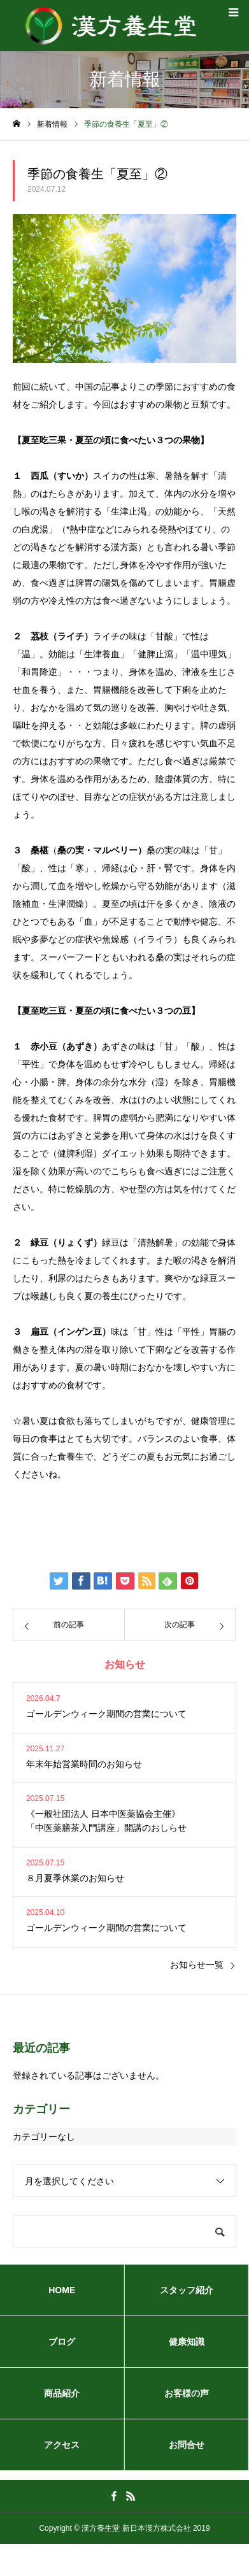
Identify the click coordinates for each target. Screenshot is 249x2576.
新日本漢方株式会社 (156, 2528)
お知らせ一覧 (197, 1964)
